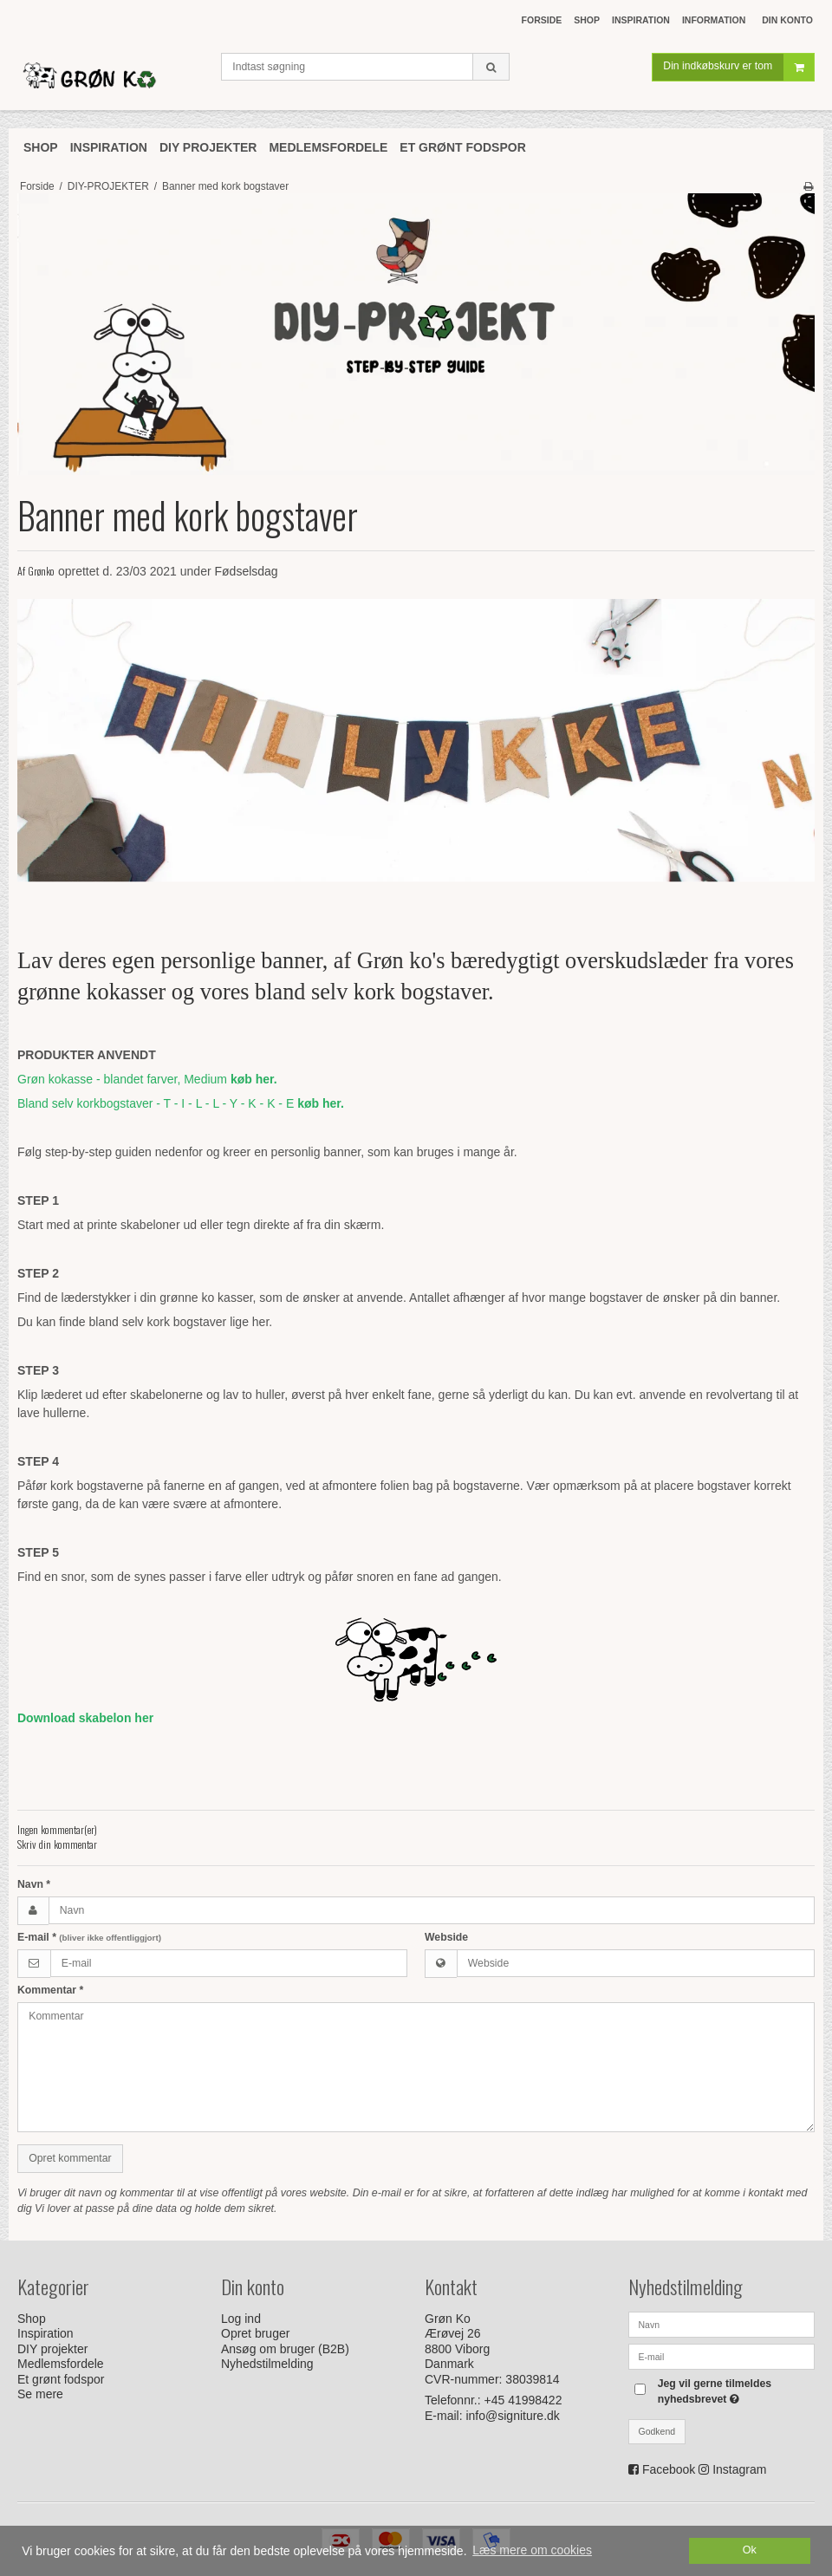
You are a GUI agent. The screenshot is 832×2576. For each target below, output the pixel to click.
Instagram (739, 2469)
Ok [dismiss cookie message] (750, 2550)
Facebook (668, 2469)
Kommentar (50, 1990)
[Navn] (721, 2323)
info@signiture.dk (512, 2416)
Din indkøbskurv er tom (738, 73)
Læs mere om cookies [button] (532, 2550)
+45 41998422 (523, 2400)
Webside (446, 1937)
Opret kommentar (70, 2158)
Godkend (657, 2431)
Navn (33, 1884)
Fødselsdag (246, 571)
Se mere (40, 2394)
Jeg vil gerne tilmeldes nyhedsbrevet (735, 2390)
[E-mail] (721, 2355)
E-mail (89, 1937)
